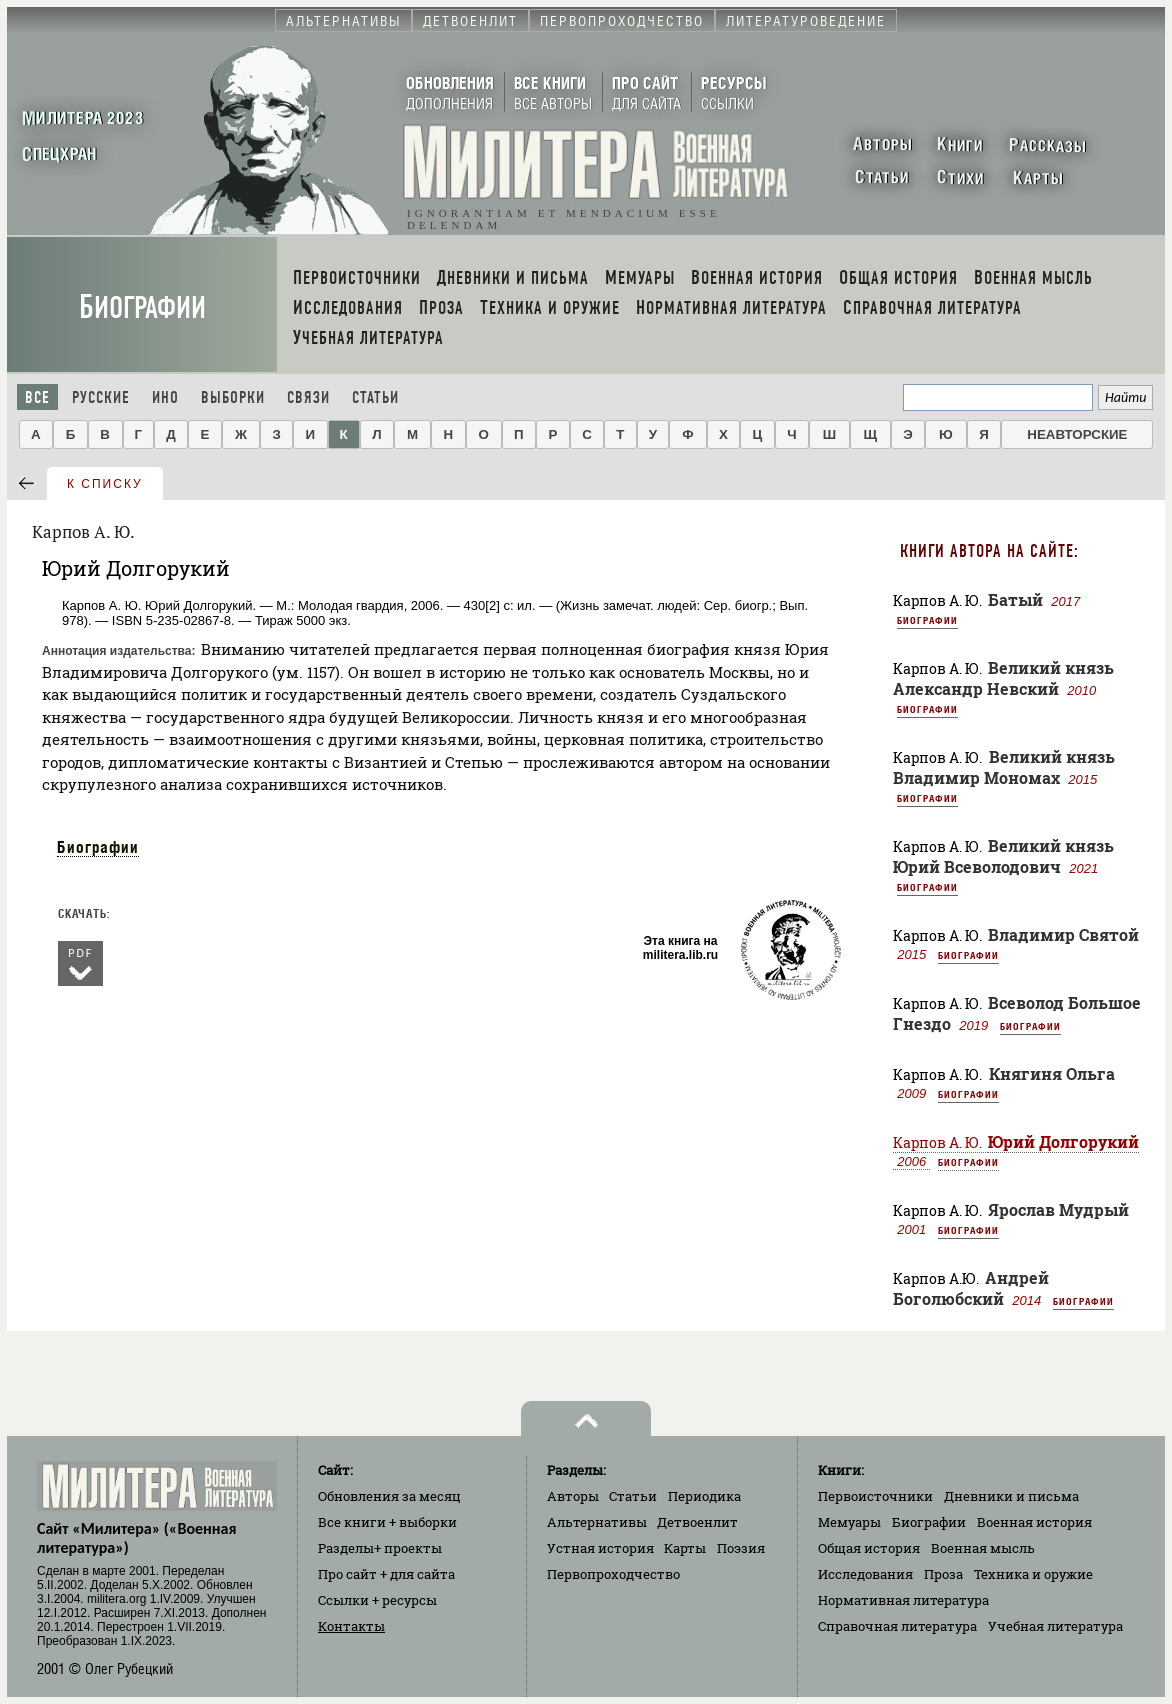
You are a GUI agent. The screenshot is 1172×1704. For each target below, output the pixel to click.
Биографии (142, 307)
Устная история (600, 1548)
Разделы (380, 1548)
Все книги (387, 1522)
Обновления (389, 1496)
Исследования (865, 1574)
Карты (685, 1548)
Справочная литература (897, 1626)
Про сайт (386, 1574)
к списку (105, 484)
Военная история (1034, 1522)
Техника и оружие (1033, 1574)
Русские (101, 397)
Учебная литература (1055, 1626)
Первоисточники (875, 1496)
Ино (165, 397)
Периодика (704, 1496)
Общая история (869, 1548)
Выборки (233, 397)
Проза (943, 1574)
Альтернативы (597, 1522)
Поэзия (741, 1548)
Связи (308, 397)
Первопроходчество (613, 1574)
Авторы (573, 1496)
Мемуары (849, 1522)
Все (37, 397)
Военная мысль (983, 1548)
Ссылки (377, 1600)
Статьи (375, 397)
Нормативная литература (903, 1600)
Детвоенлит (697, 1522)
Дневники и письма (1011, 1496)
